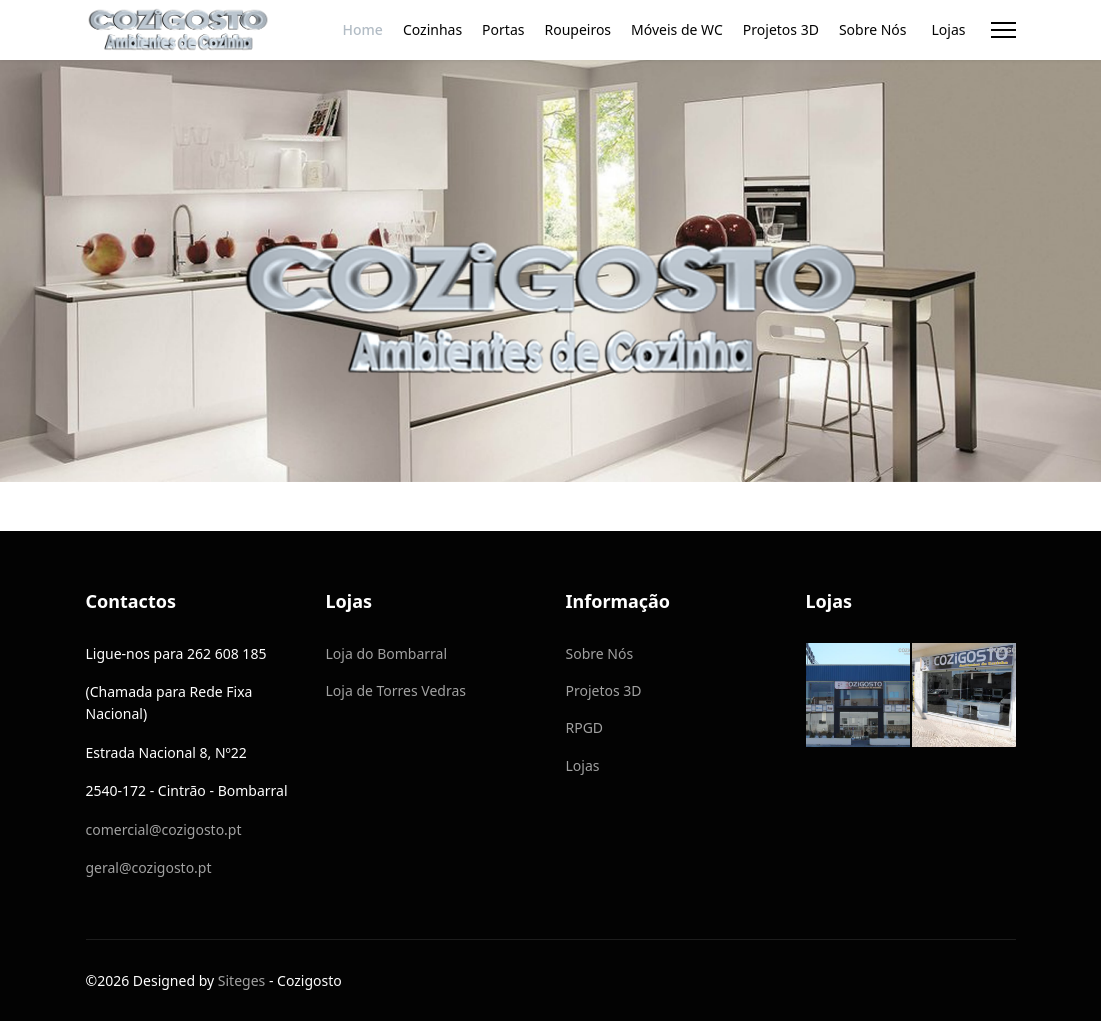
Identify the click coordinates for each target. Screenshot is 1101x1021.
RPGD (585, 727)
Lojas (949, 29)
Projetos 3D (781, 29)
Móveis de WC (677, 29)
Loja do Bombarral (387, 653)
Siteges (241, 980)
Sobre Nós (873, 29)
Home (363, 29)
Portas (503, 29)
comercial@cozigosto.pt (164, 829)
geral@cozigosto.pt (149, 867)
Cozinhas (432, 29)
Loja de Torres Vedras (396, 690)
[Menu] (1003, 30)
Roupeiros (577, 29)
